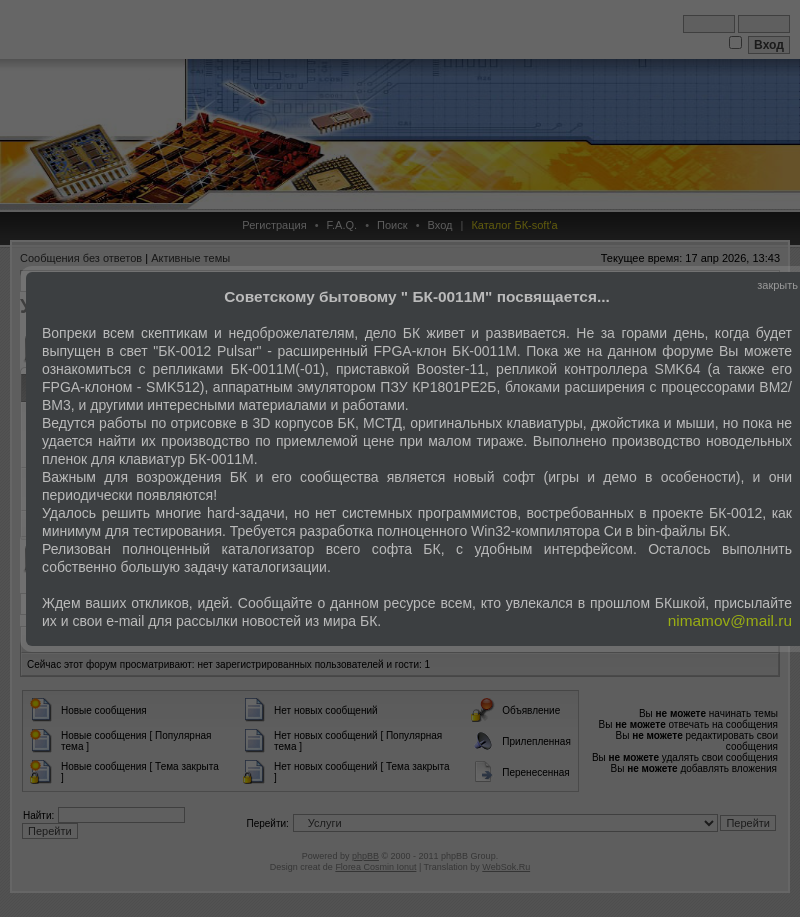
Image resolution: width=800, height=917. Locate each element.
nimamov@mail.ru (730, 620)
